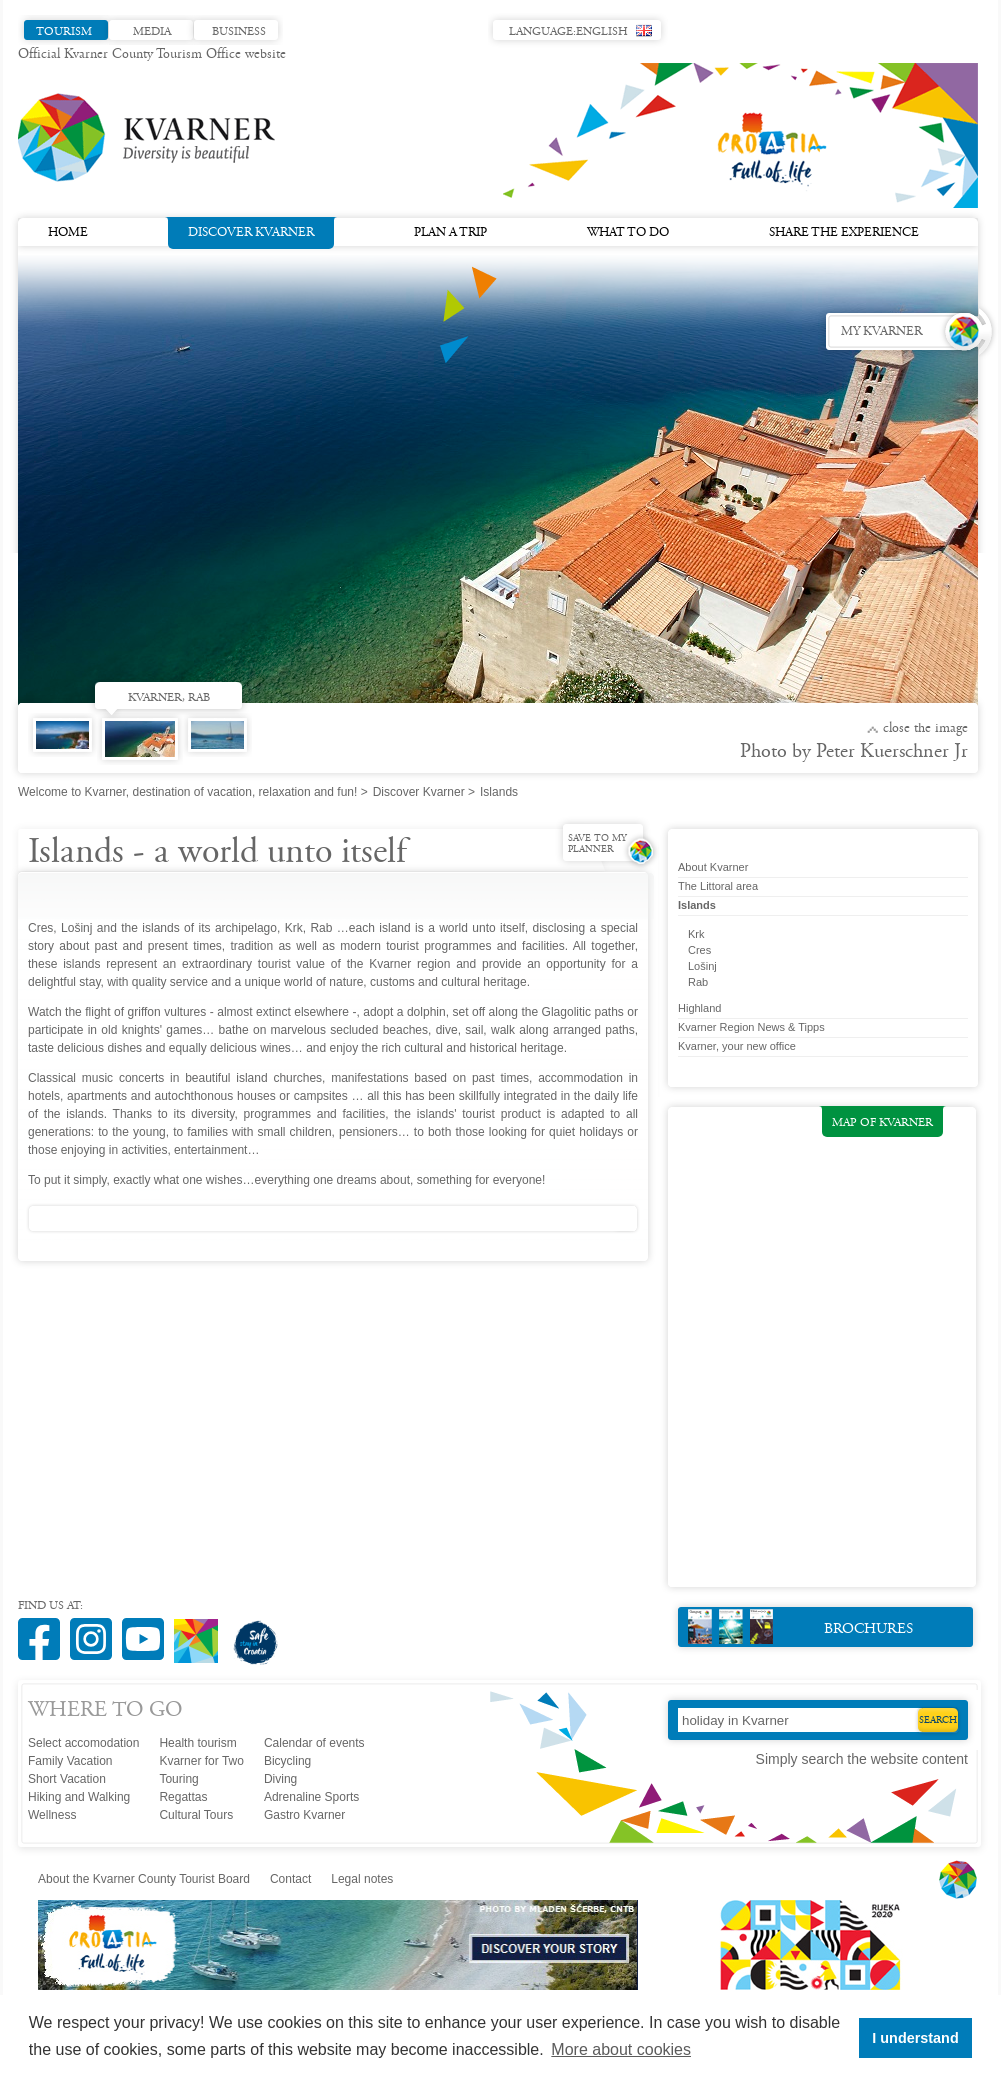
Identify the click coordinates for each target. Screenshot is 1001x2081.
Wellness (52, 1815)
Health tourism (197, 1743)
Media (152, 32)
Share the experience (844, 233)
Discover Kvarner (251, 231)
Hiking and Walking (79, 1797)
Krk (696, 934)
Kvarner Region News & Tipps (751, 1027)
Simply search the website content (862, 1759)
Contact (290, 1879)
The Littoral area (718, 886)
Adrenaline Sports (311, 1797)
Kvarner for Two (201, 1761)
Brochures (800, 1626)
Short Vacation (67, 1779)
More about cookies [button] (621, 2049)
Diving (280, 1779)
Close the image (925, 729)
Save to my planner (597, 844)
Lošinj (702, 966)
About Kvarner (713, 867)
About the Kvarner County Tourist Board (144, 1879)
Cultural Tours (196, 1815)
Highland (699, 1008)
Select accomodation (83, 1743)
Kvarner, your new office (737, 1046)
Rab (698, 982)
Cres (699, 950)
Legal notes (362, 1879)
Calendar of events (314, 1743)
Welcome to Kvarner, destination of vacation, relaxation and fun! (187, 792)
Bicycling (287, 1761)
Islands (697, 905)
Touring (178, 1779)
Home (68, 233)
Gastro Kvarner (304, 1815)
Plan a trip (450, 233)
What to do (628, 233)
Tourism (64, 32)
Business (239, 32)
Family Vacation (70, 1761)
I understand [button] (915, 2038)
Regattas (183, 1797)
